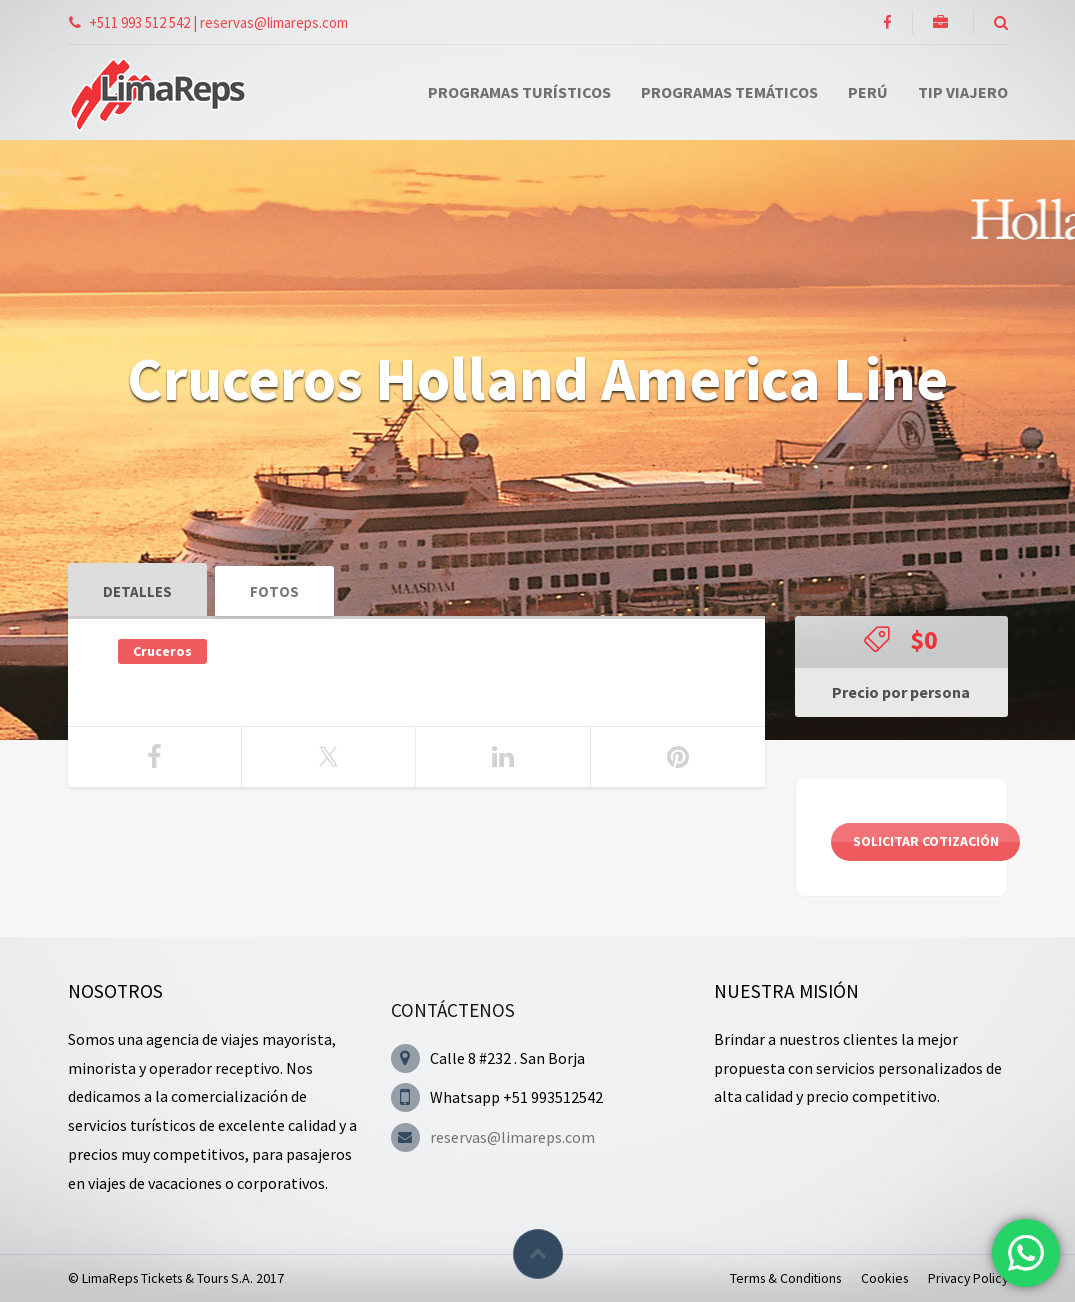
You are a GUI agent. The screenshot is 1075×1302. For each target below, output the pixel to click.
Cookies (884, 1278)
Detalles (137, 591)
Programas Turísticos (519, 92)
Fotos (274, 591)
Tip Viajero (963, 92)
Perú (868, 92)
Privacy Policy (968, 1278)
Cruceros (162, 651)
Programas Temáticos (729, 92)
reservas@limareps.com (512, 1137)
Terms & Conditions (785, 1278)
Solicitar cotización (926, 841)
